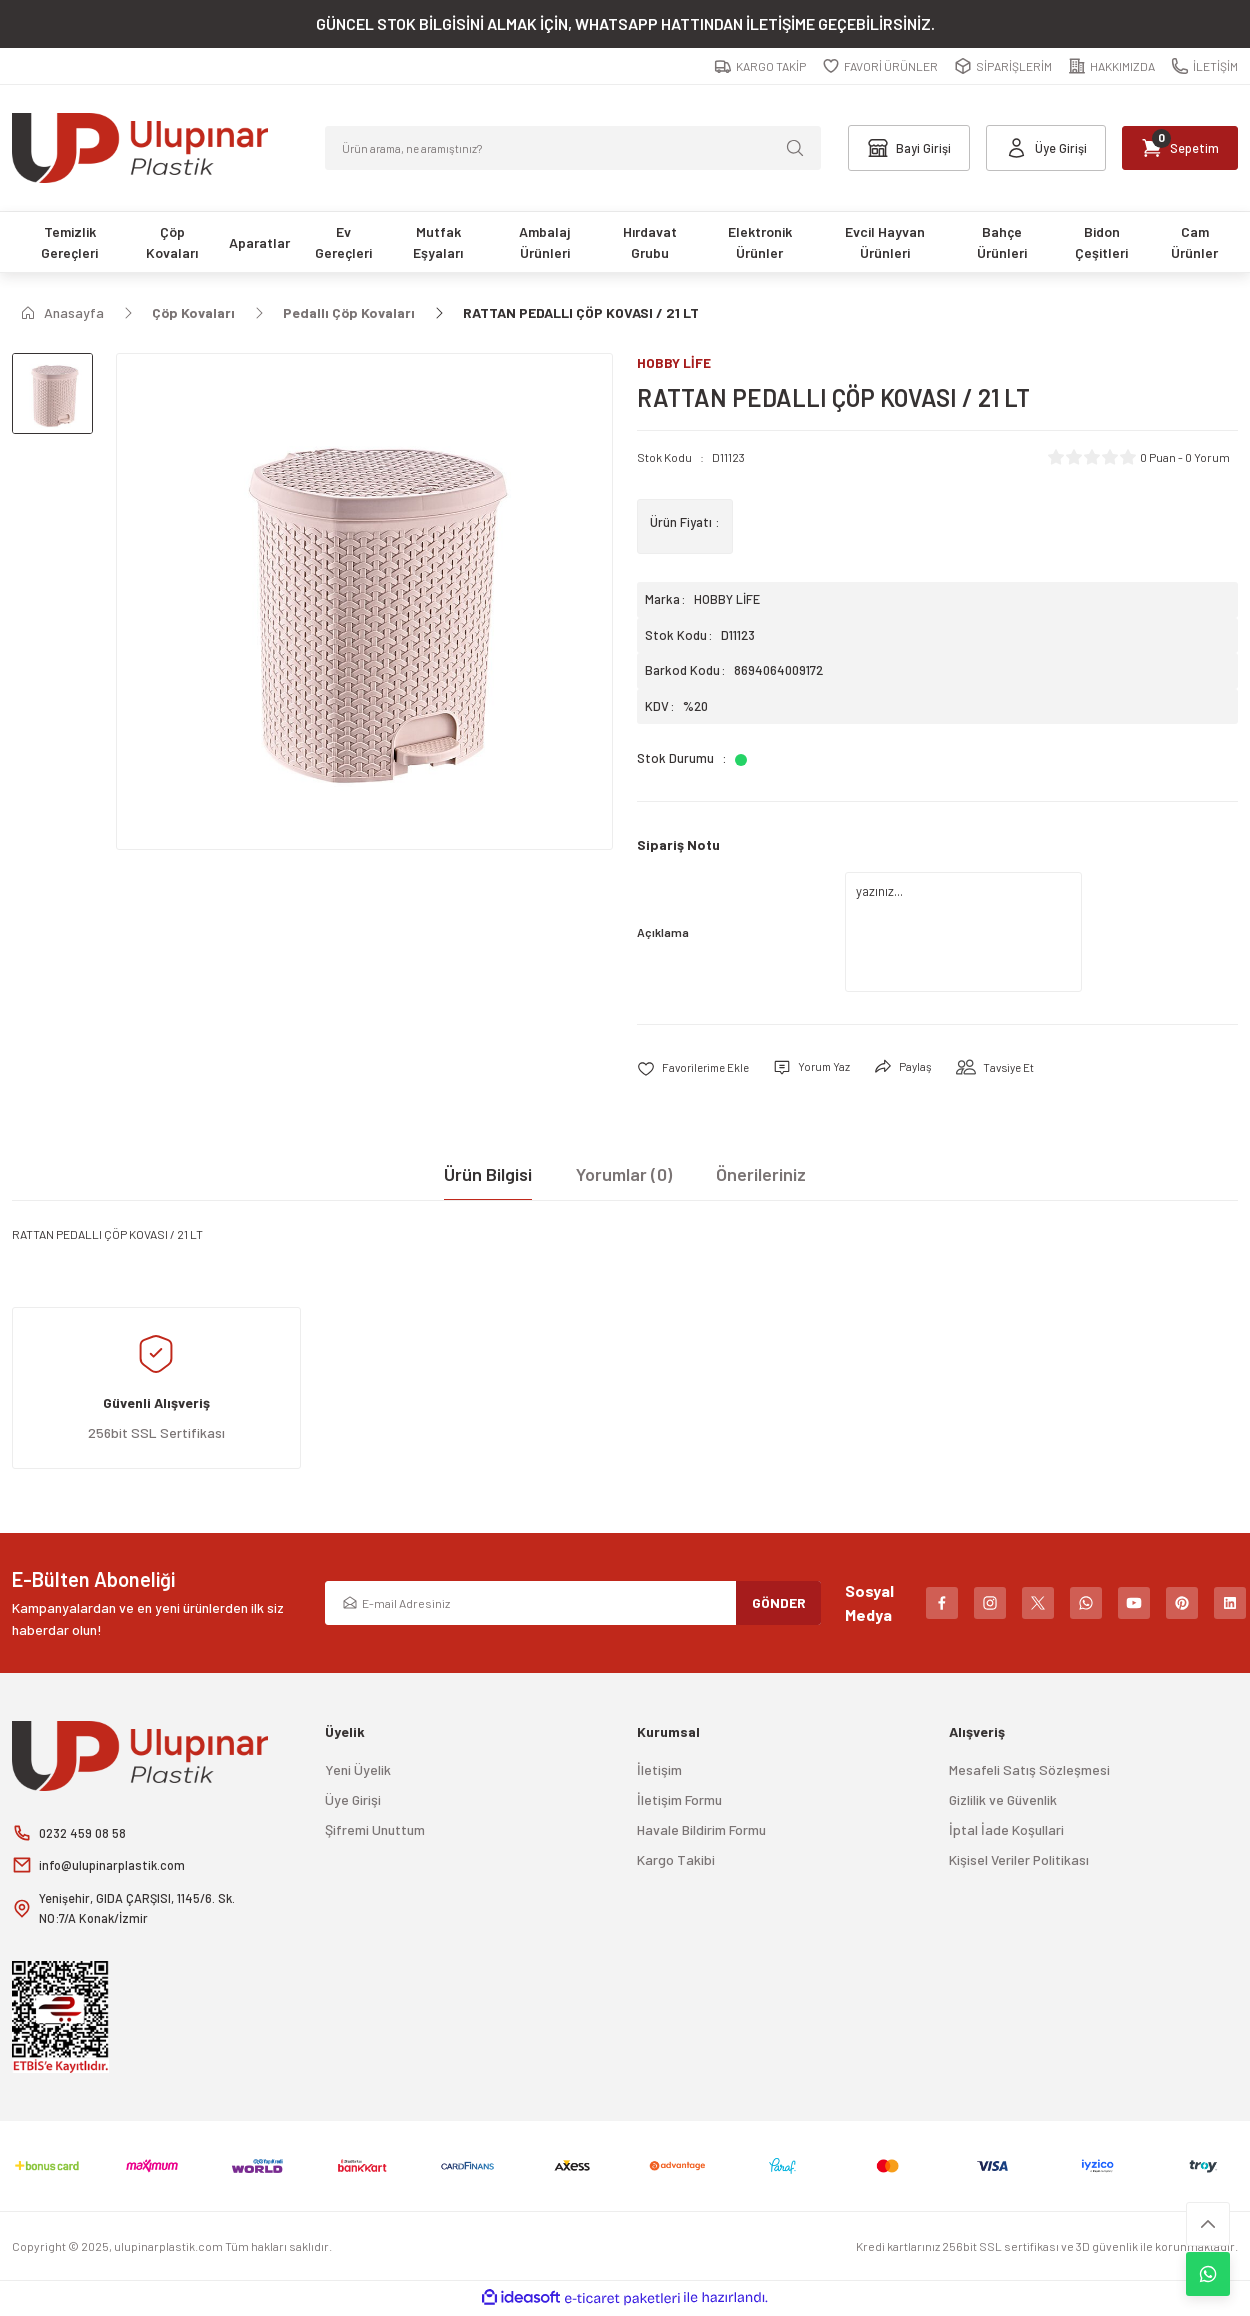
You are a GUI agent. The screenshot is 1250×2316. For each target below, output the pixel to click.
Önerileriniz (761, 1175)
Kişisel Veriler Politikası (1019, 1860)
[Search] (573, 148)
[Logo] (140, 148)
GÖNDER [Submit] (779, 1603)
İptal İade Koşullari (1006, 1830)
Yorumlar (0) (624, 1175)
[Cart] (1173, 148)
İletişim (659, 1770)
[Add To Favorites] (697, 1068)
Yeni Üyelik (358, 1770)
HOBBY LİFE (727, 600)
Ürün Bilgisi (488, 1175)
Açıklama (663, 933)
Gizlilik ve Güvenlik (1003, 1800)
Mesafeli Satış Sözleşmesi (1029, 1770)
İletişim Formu (679, 1800)
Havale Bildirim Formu (701, 1830)
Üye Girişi (353, 1800)
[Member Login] (1035, 148)
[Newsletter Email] (573, 1604)
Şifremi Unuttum (375, 1830)
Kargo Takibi (676, 1860)
